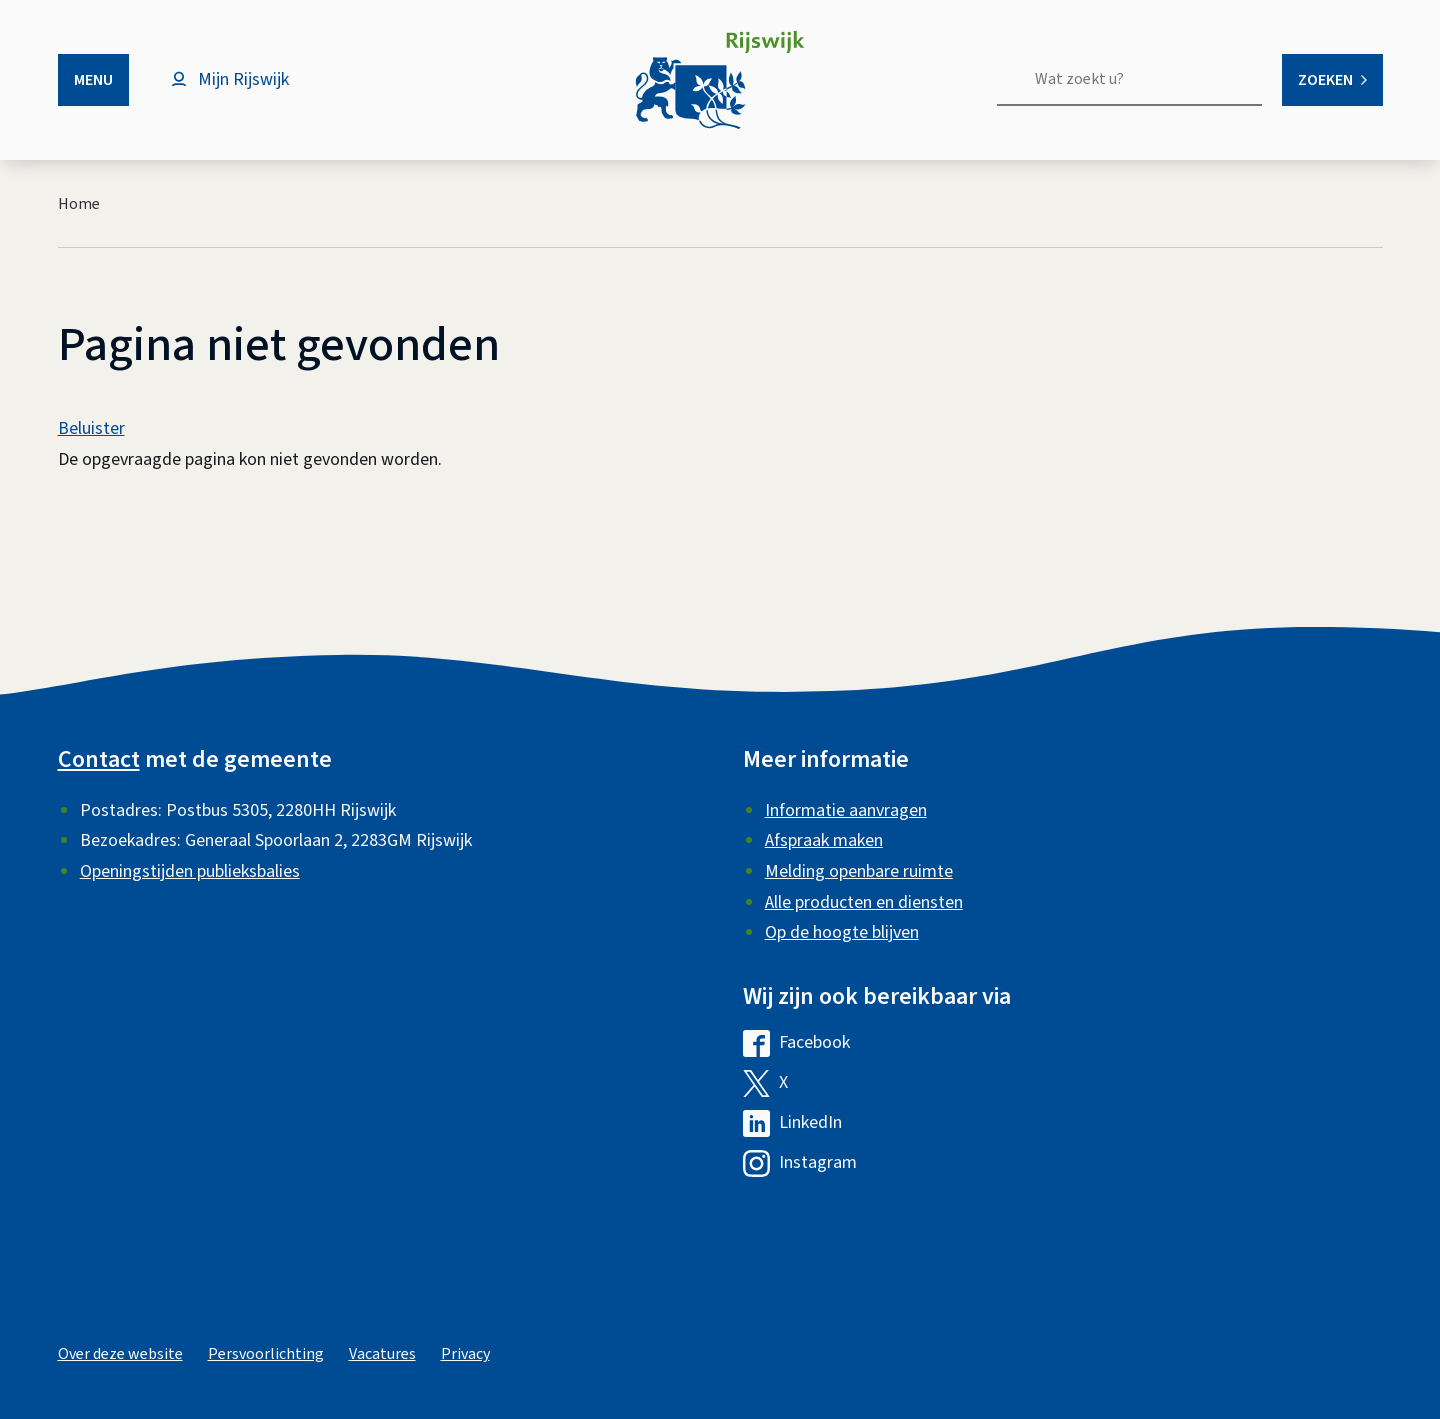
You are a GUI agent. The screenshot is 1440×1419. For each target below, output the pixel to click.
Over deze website (120, 1354)
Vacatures (382, 1354)
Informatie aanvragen (846, 810)
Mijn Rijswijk (243, 79)
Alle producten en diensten (864, 902)
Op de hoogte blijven (842, 932)
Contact (99, 759)
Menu (93, 80)
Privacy (465, 1354)
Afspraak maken (824, 840)
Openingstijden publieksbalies (190, 871)
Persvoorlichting (266, 1354)
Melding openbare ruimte (859, 871)
